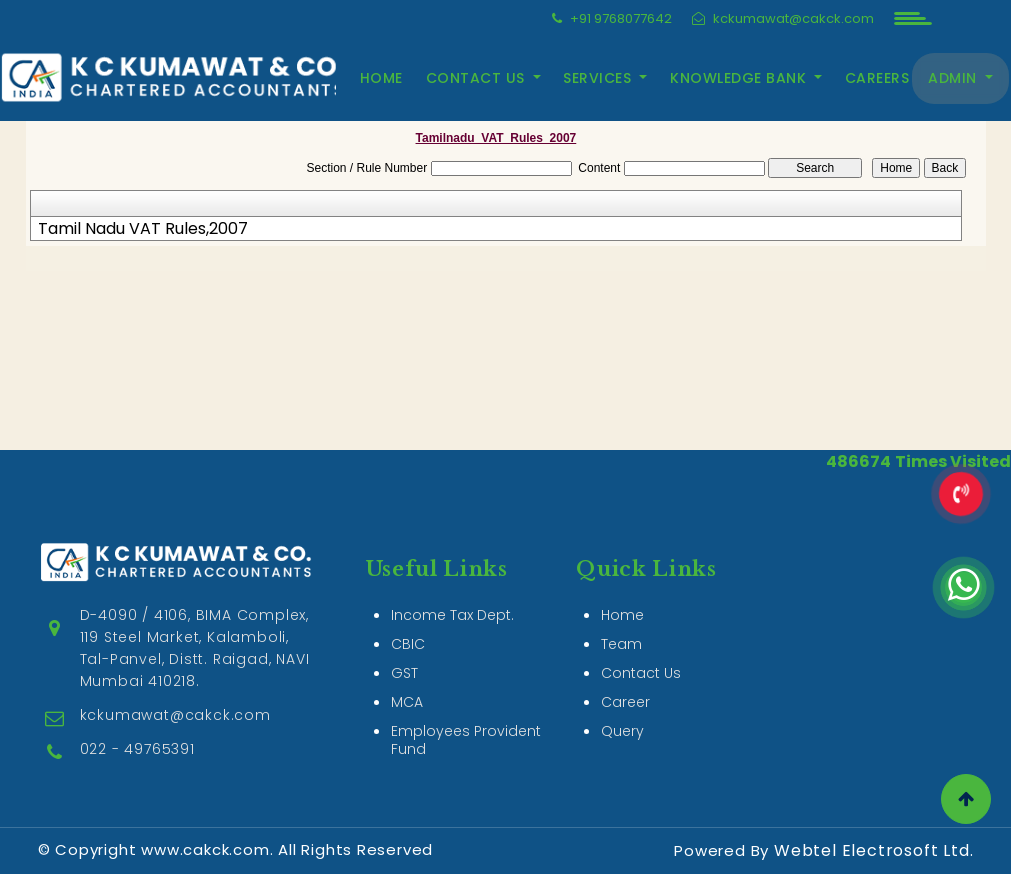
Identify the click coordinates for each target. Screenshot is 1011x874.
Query (622, 731)
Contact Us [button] (478, 78)
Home (381, 78)
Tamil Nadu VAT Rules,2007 (143, 229)
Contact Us (641, 673)
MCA (407, 702)
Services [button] (599, 78)
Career (625, 702)
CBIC (408, 644)
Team (621, 644)
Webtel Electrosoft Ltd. (873, 850)
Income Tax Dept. (452, 615)
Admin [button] (954, 78)
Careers (877, 78)
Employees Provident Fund (466, 740)
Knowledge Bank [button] (740, 78)
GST (404, 673)
